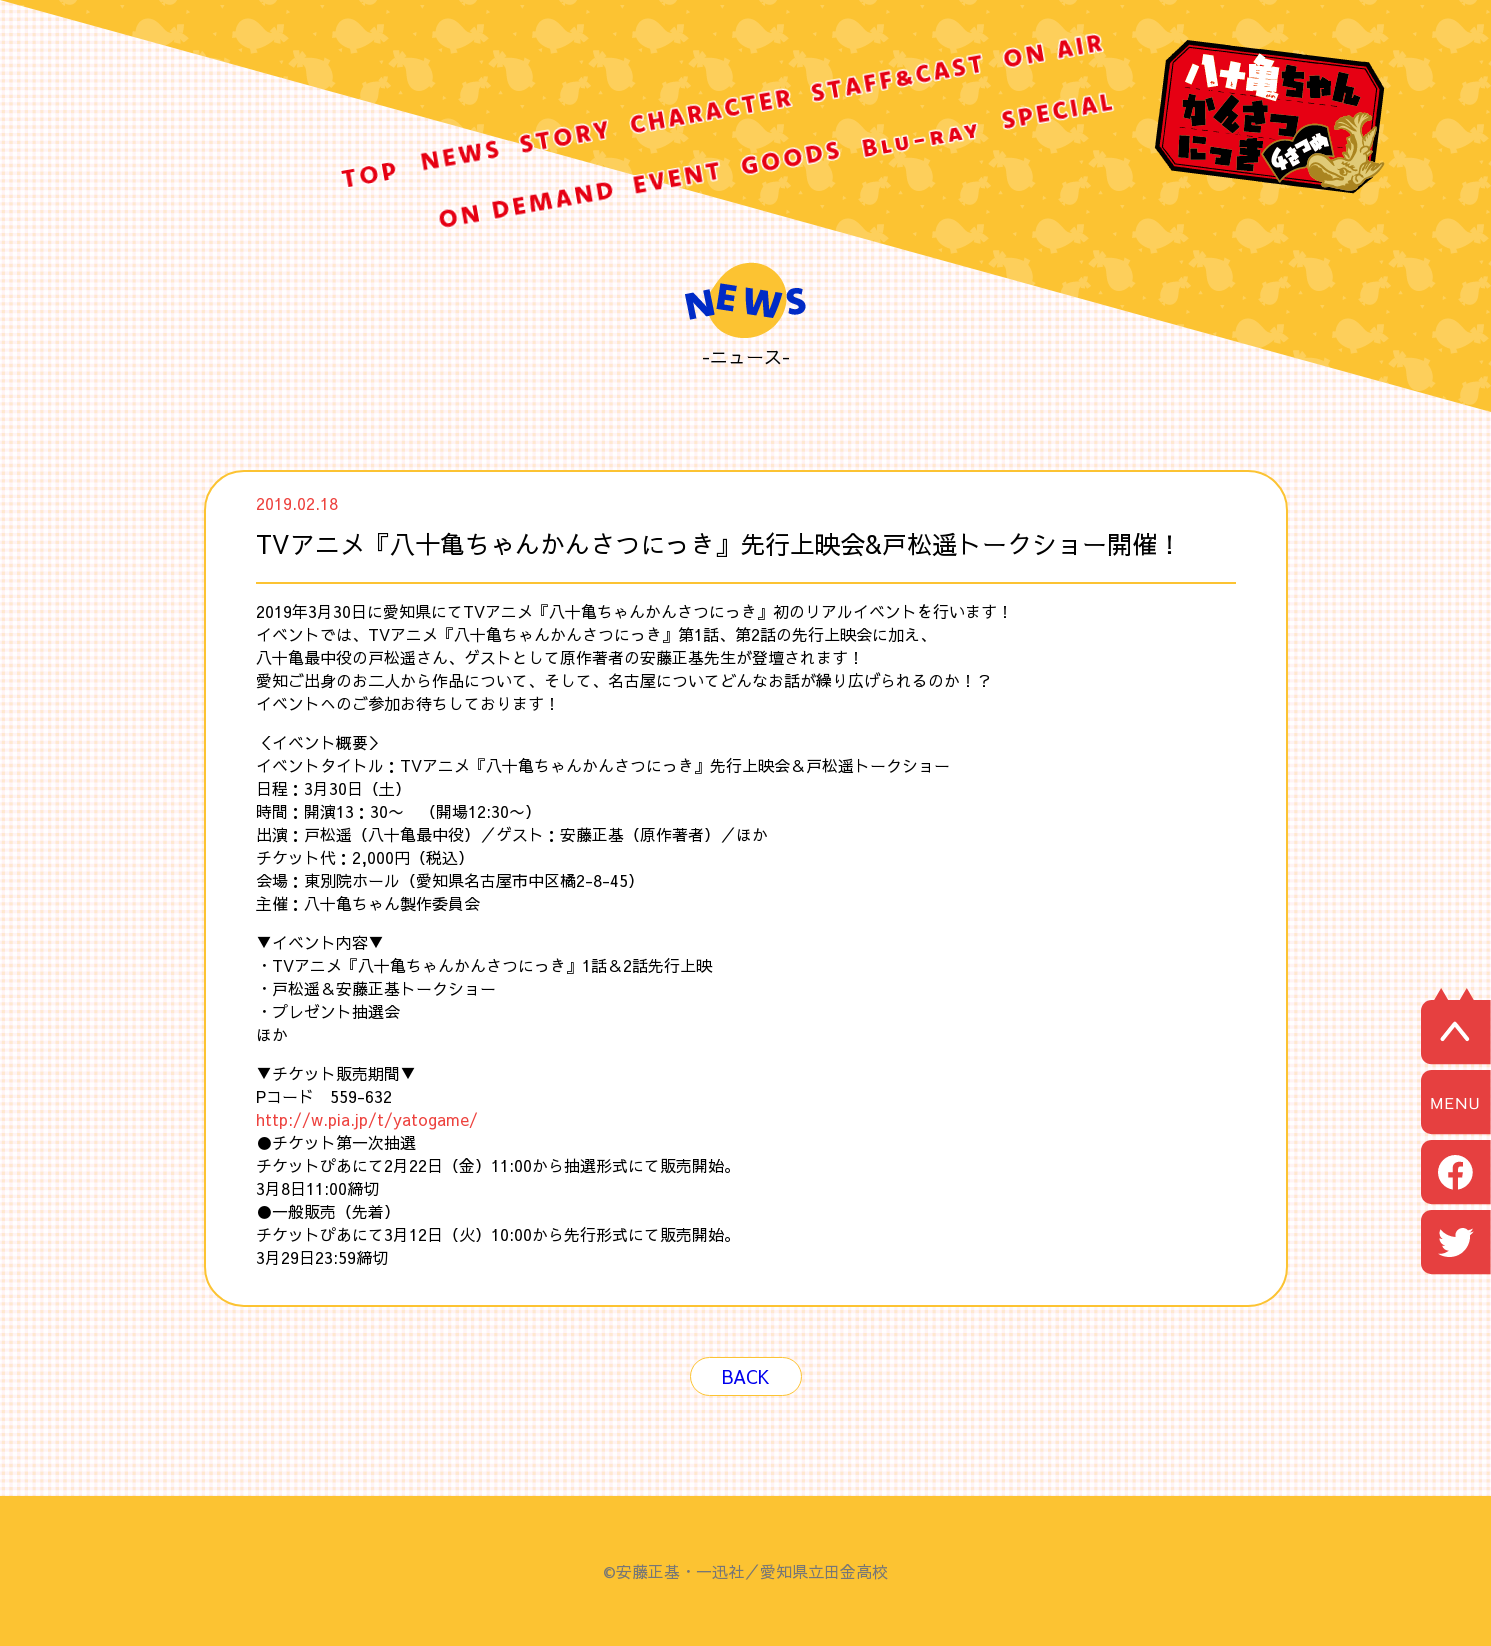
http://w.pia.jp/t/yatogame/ (367, 1119)
